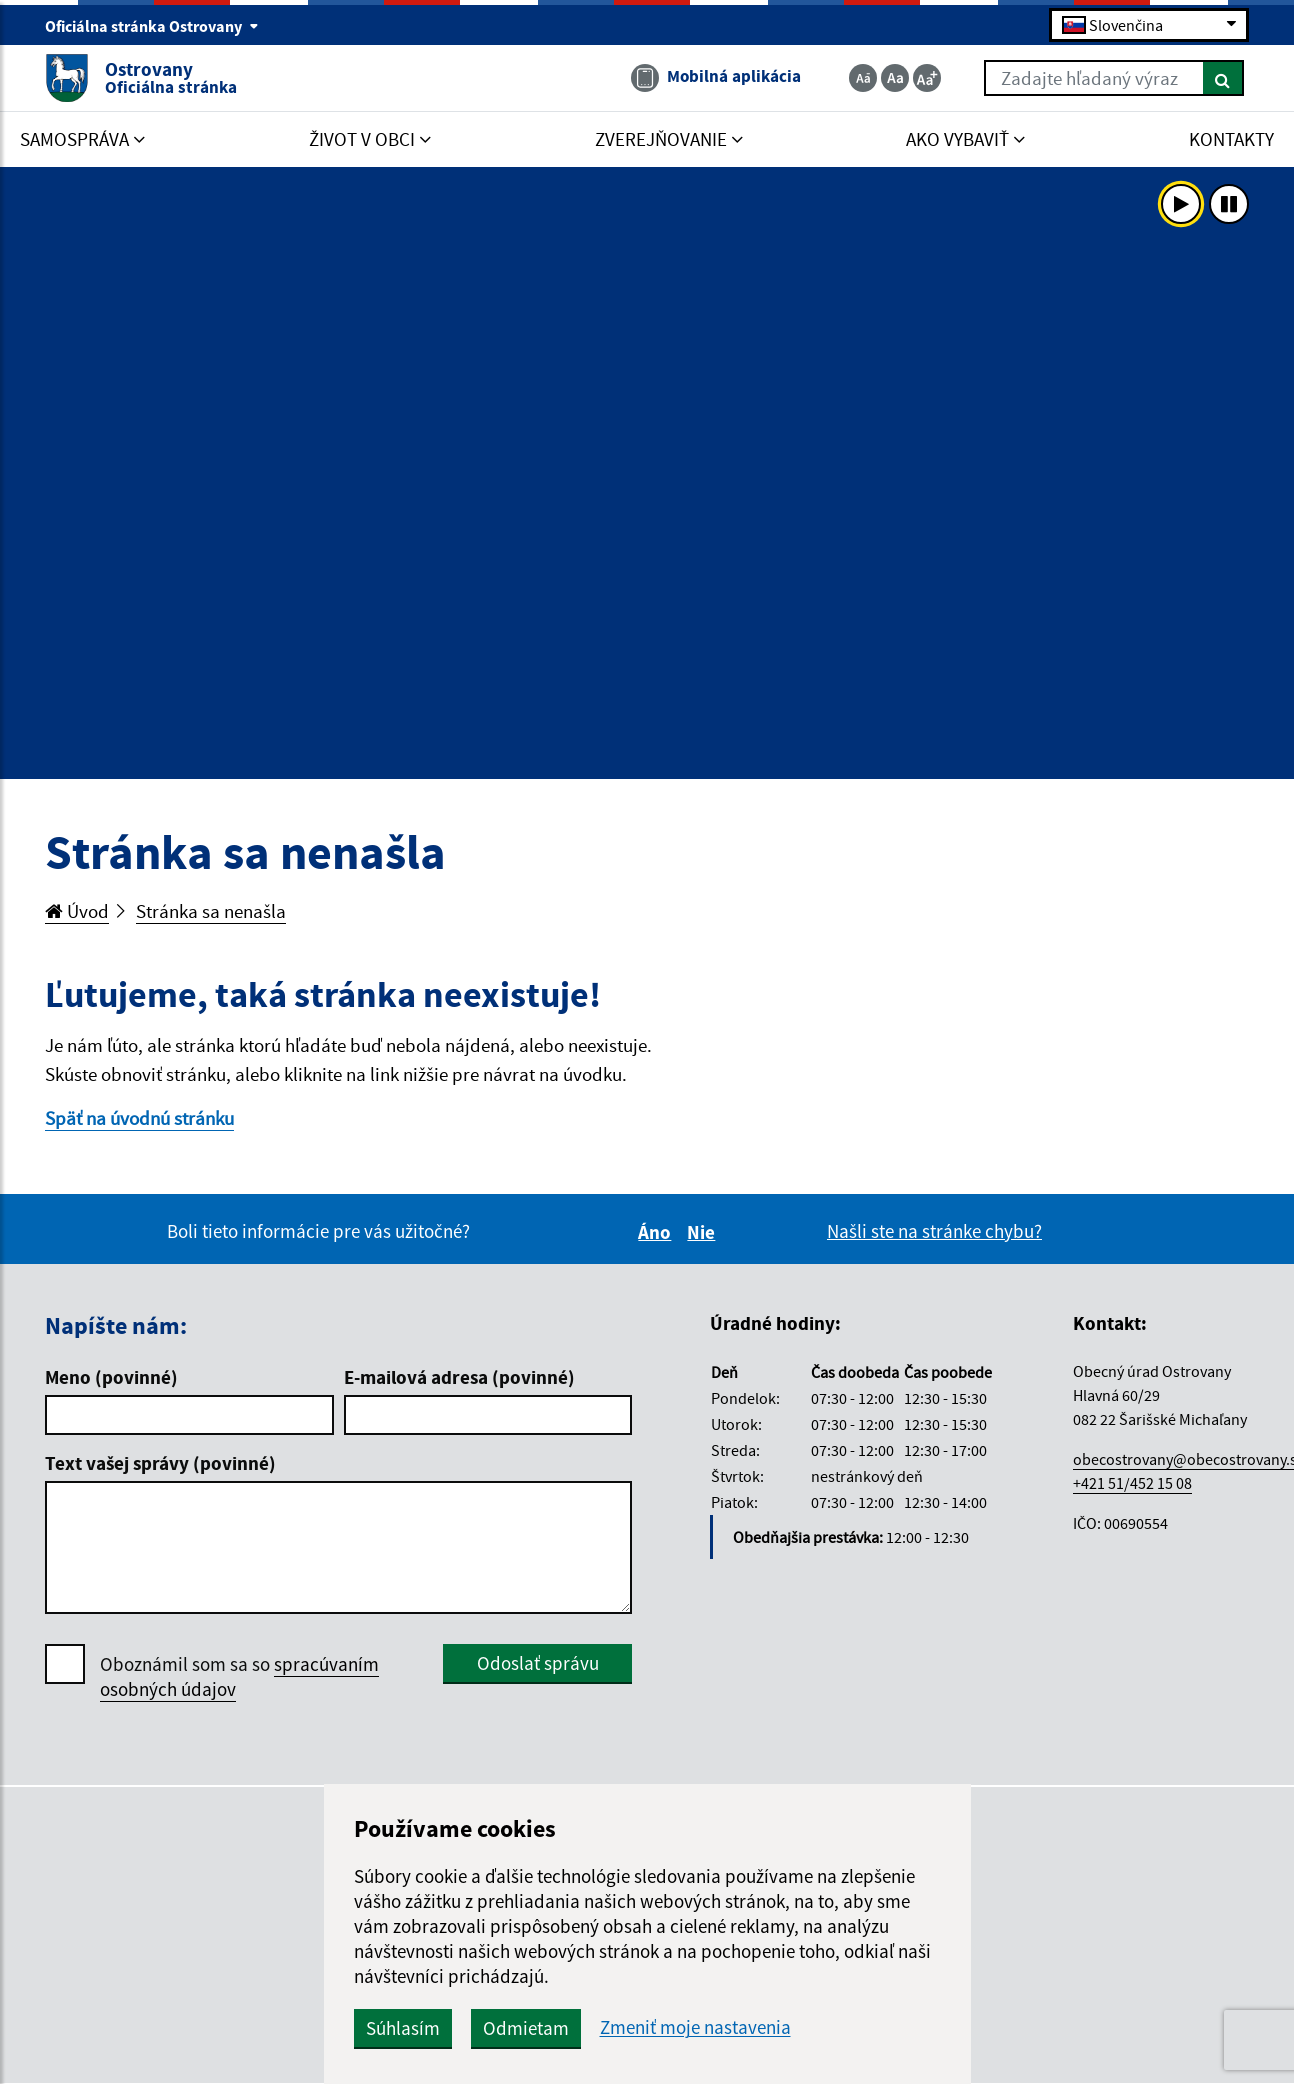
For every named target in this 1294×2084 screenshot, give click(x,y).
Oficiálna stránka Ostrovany (152, 26)
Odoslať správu (538, 1663)
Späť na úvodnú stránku (139, 1118)
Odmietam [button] (526, 2028)
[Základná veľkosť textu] (895, 78)
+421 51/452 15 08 (1132, 1483)
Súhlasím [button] (403, 2028)
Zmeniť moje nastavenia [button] (695, 2027)
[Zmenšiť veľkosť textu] (863, 78)
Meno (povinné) (111, 1377)
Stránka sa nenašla (211, 911)
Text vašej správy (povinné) (160, 1463)
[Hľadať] (1223, 78)
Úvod (77, 911)
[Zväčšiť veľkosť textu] (927, 78)
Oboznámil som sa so (239, 1677)
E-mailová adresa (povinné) (459, 1377)
